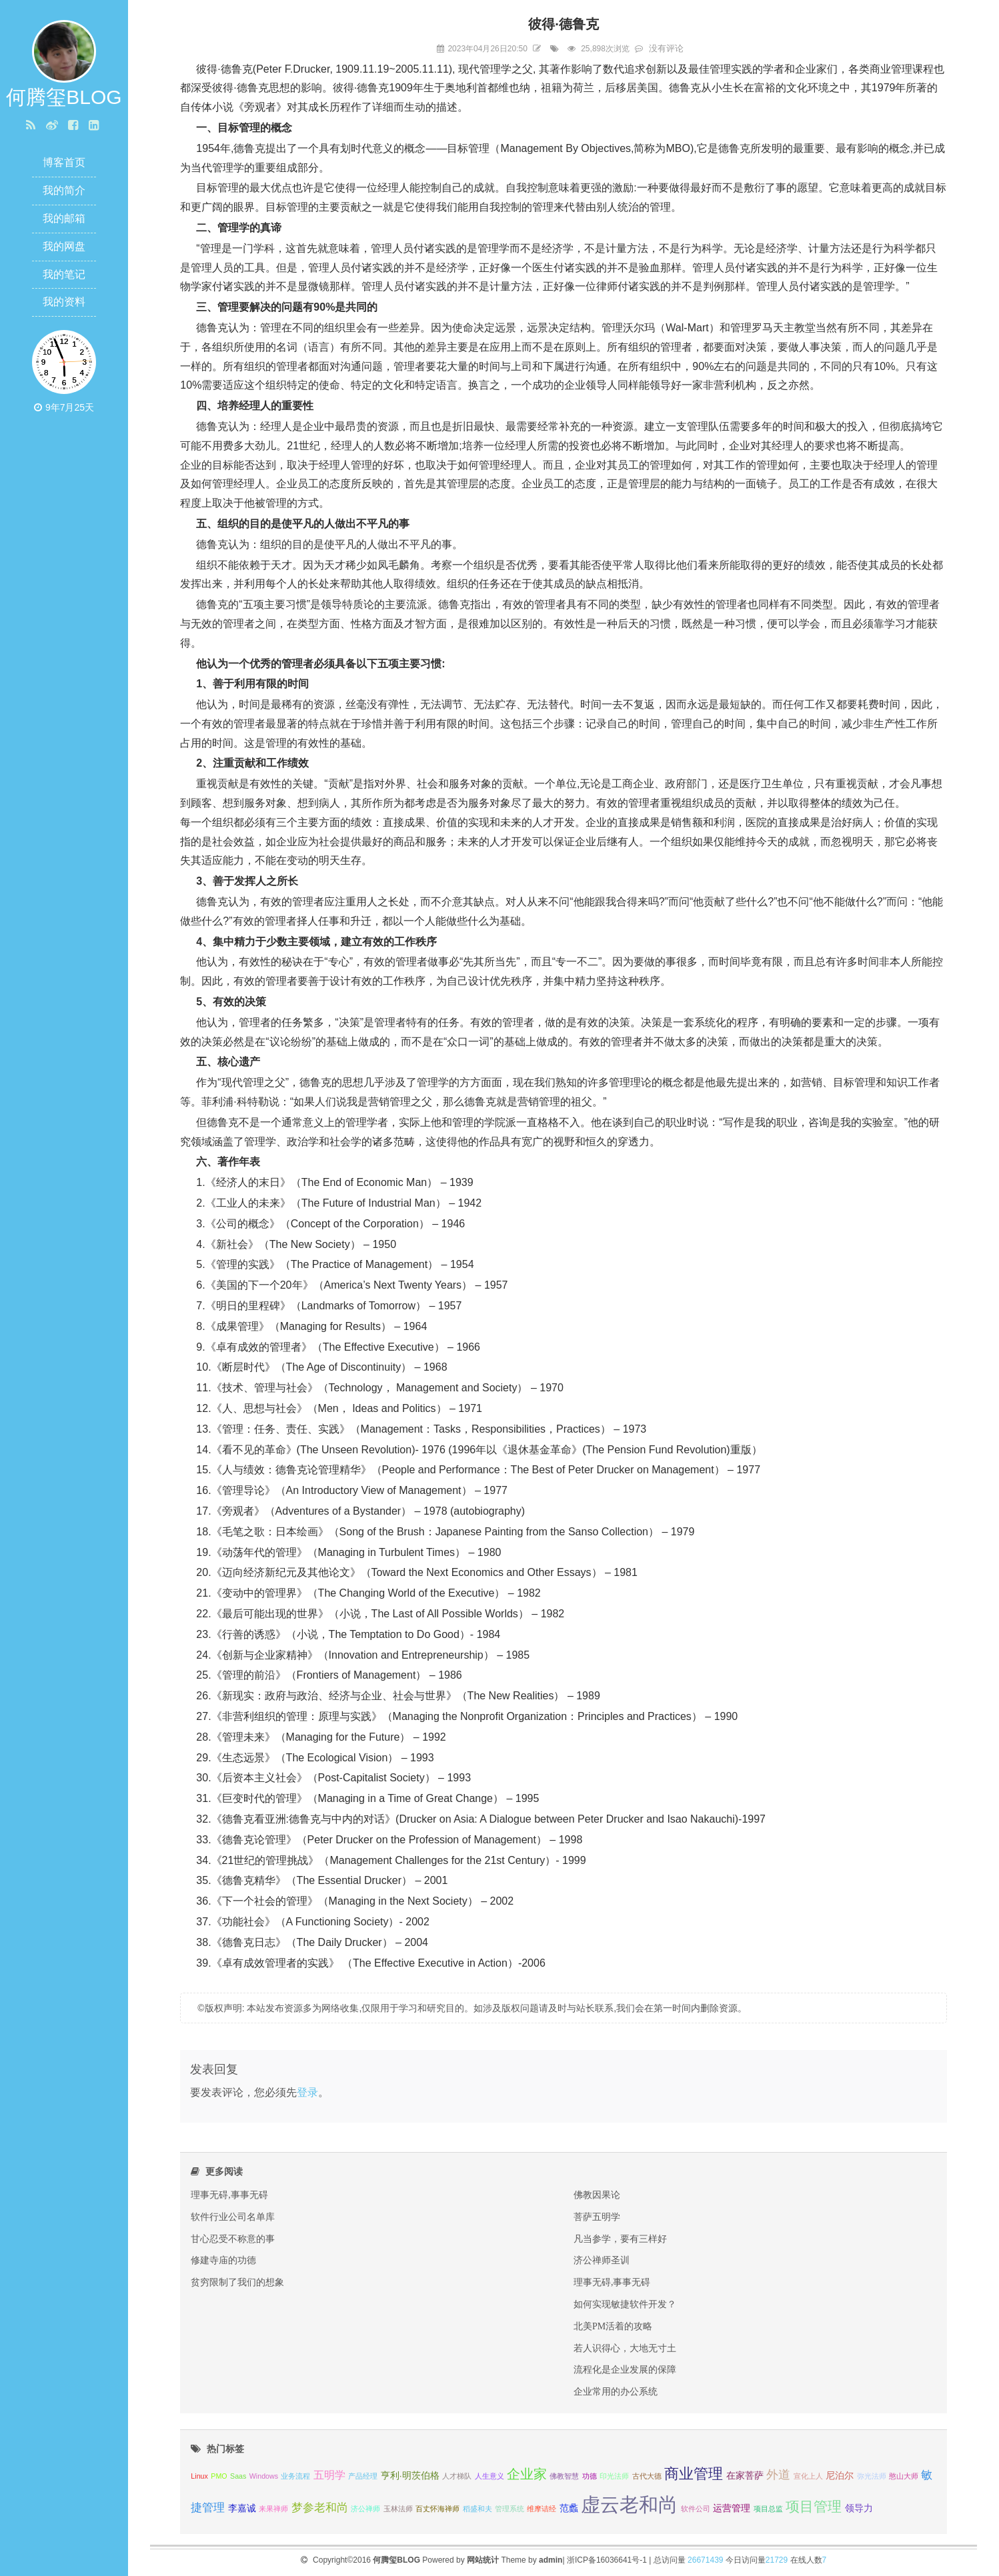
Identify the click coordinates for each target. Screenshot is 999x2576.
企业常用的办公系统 (616, 2391)
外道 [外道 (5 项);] (778, 2474)
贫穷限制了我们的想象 (237, 2282)
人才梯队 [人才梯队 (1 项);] (456, 2476)
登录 (307, 2092)
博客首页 (64, 162)
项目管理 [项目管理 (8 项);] (814, 2506)
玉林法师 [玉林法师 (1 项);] (398, 2509)
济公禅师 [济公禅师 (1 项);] (365, 2509)
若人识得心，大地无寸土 (625, 2348)
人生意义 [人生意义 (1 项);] (489, 2476)
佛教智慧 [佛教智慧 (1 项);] (564, 2476)
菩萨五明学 (597, 2216)
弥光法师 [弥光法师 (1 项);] (871, 2476)
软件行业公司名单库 (233, 2216)
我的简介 (64, 190)
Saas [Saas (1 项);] (238, 2476)
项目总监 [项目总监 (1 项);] (768, 2509)
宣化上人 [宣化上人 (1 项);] (808, 2476)
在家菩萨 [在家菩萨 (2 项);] (745, 2476)
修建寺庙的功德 (223, 2260)
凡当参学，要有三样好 (620, 2238)
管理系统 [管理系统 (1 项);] (509, 2509)
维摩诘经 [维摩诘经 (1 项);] (541, 2509)
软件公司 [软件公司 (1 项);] (695, 2509)
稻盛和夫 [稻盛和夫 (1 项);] (477, 2509)
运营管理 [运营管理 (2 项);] (731, 2508)
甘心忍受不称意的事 (233, 2238)
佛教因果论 (597, 2194)
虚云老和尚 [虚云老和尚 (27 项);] (629, 2504)
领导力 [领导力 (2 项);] (859, 2508)
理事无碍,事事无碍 (229, 2194)
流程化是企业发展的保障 (625, 2369)
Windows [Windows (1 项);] (263, 2476)
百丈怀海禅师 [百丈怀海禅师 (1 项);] (437, 2509)
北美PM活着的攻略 (613, 2326)
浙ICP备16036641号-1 (607, 2560)
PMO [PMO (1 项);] (219, 2476)
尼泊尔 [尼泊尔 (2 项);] (840, 2476)
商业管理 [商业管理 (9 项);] (693, 2473)
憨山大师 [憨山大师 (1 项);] (903, 2476)
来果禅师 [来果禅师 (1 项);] (273, 2509)
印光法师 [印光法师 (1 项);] (614, 2476)
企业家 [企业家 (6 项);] (527, 2474)
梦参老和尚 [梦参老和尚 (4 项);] (319, 2507)
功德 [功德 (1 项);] (589, 2476)
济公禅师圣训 (602, 2260)
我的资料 (64, 301)
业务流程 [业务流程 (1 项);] (295, 2476)
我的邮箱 (64, 218)
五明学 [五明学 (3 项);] (329, 2475)
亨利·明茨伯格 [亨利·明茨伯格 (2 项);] (410, 2476)
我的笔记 (64, 274)
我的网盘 (64, 246)
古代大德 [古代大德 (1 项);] (647, 2476)
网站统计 (483, 2560)
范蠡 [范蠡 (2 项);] (569, 2508)
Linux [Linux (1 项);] (199, 2476)
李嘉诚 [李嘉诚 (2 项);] (242, 2508)
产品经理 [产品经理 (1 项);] (362, 2476)
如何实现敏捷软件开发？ (625, 2304)
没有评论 (666, 48)
